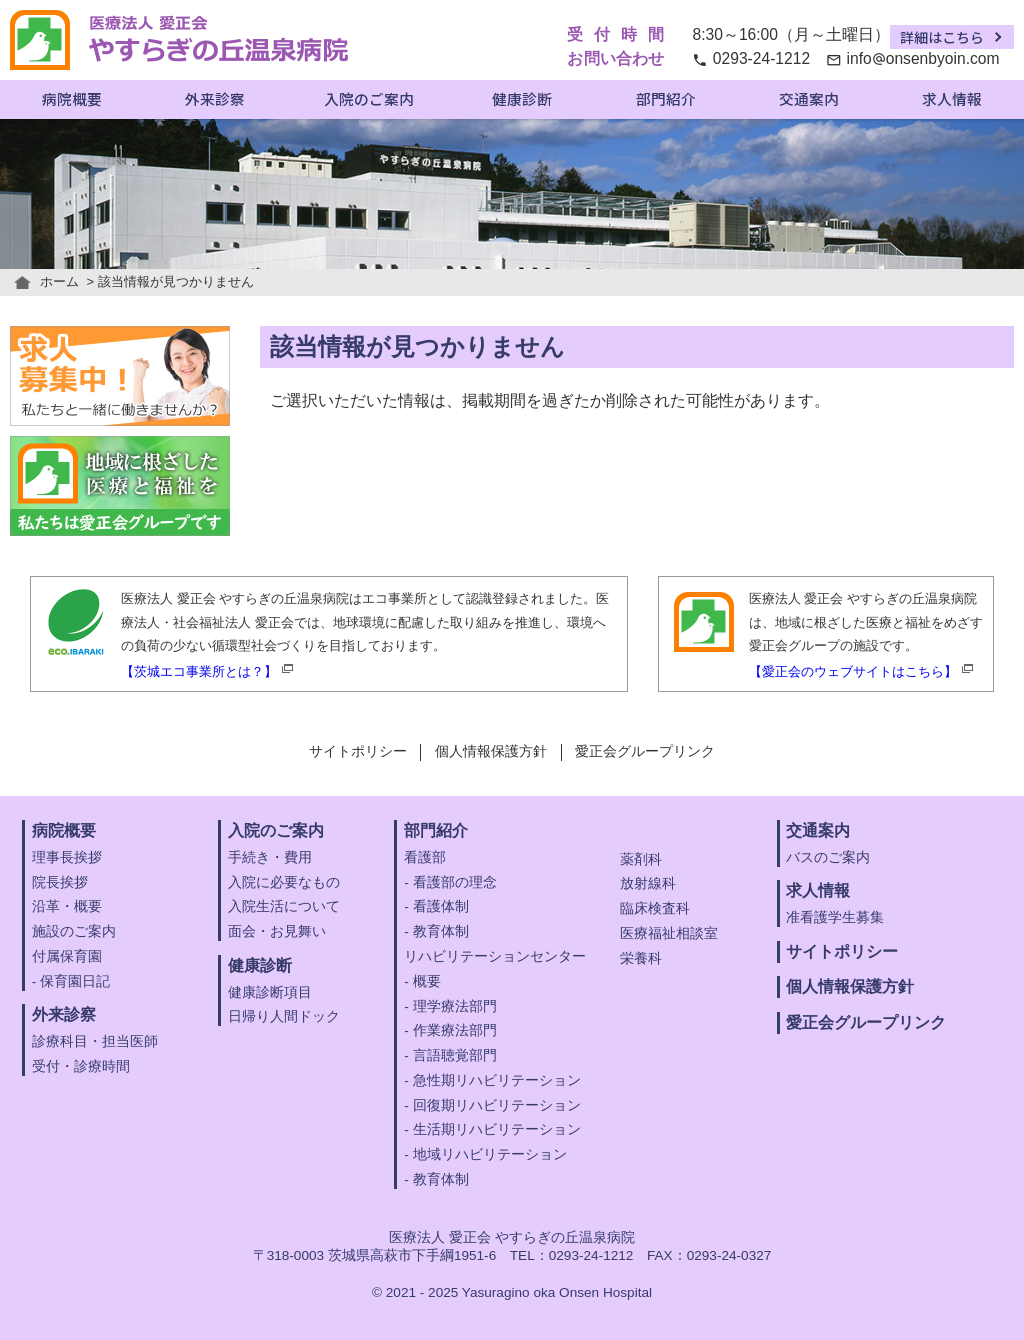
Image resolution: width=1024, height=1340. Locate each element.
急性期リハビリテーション (497, 1080)
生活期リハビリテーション (497, 1129)
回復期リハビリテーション (497, 1105)
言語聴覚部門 (455, 1055)
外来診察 (215, 98)
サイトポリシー (358, 751)
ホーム (59, 281)
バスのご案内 (828, 857)
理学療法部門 (455, 1006)
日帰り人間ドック (284, 1016)
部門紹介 (666, 98)
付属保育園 (67, 956)
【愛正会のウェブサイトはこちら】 (853, 671)
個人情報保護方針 (491, 751)
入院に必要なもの (284, 882)
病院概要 (72, 98)
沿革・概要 (67, 906)
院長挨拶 (60, 882)
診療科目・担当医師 (95, 1041)
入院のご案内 (369, 98)
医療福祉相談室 (669, 933)
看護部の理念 (455, 882)
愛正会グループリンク (645, 751)
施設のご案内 (74, 931)
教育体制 (441, 931)
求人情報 (952, 98)
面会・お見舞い (277, 931)
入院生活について (284, 906)
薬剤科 (641, 859)
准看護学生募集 (835, 917)
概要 (427, 981)
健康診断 (522, 98)
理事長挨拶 (67, 857)
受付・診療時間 (81, 1066)
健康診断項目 (270, 992)
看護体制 (441, 906)
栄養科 (641, 958)
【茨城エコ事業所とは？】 (199, 671)
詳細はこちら (942, 37)
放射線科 (648, 883)
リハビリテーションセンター (495, 956)
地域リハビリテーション (490, 1154)
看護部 (425, 857)
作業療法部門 (455, 1030)
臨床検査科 (655, 908)
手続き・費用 (270, 857)
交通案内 (809, 98)
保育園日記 (75, 981)
